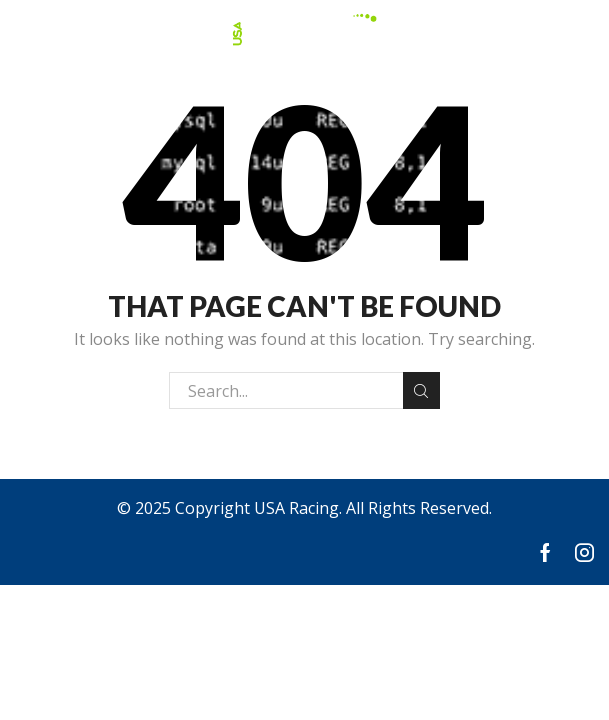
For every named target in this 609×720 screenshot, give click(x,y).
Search (421, 391)
